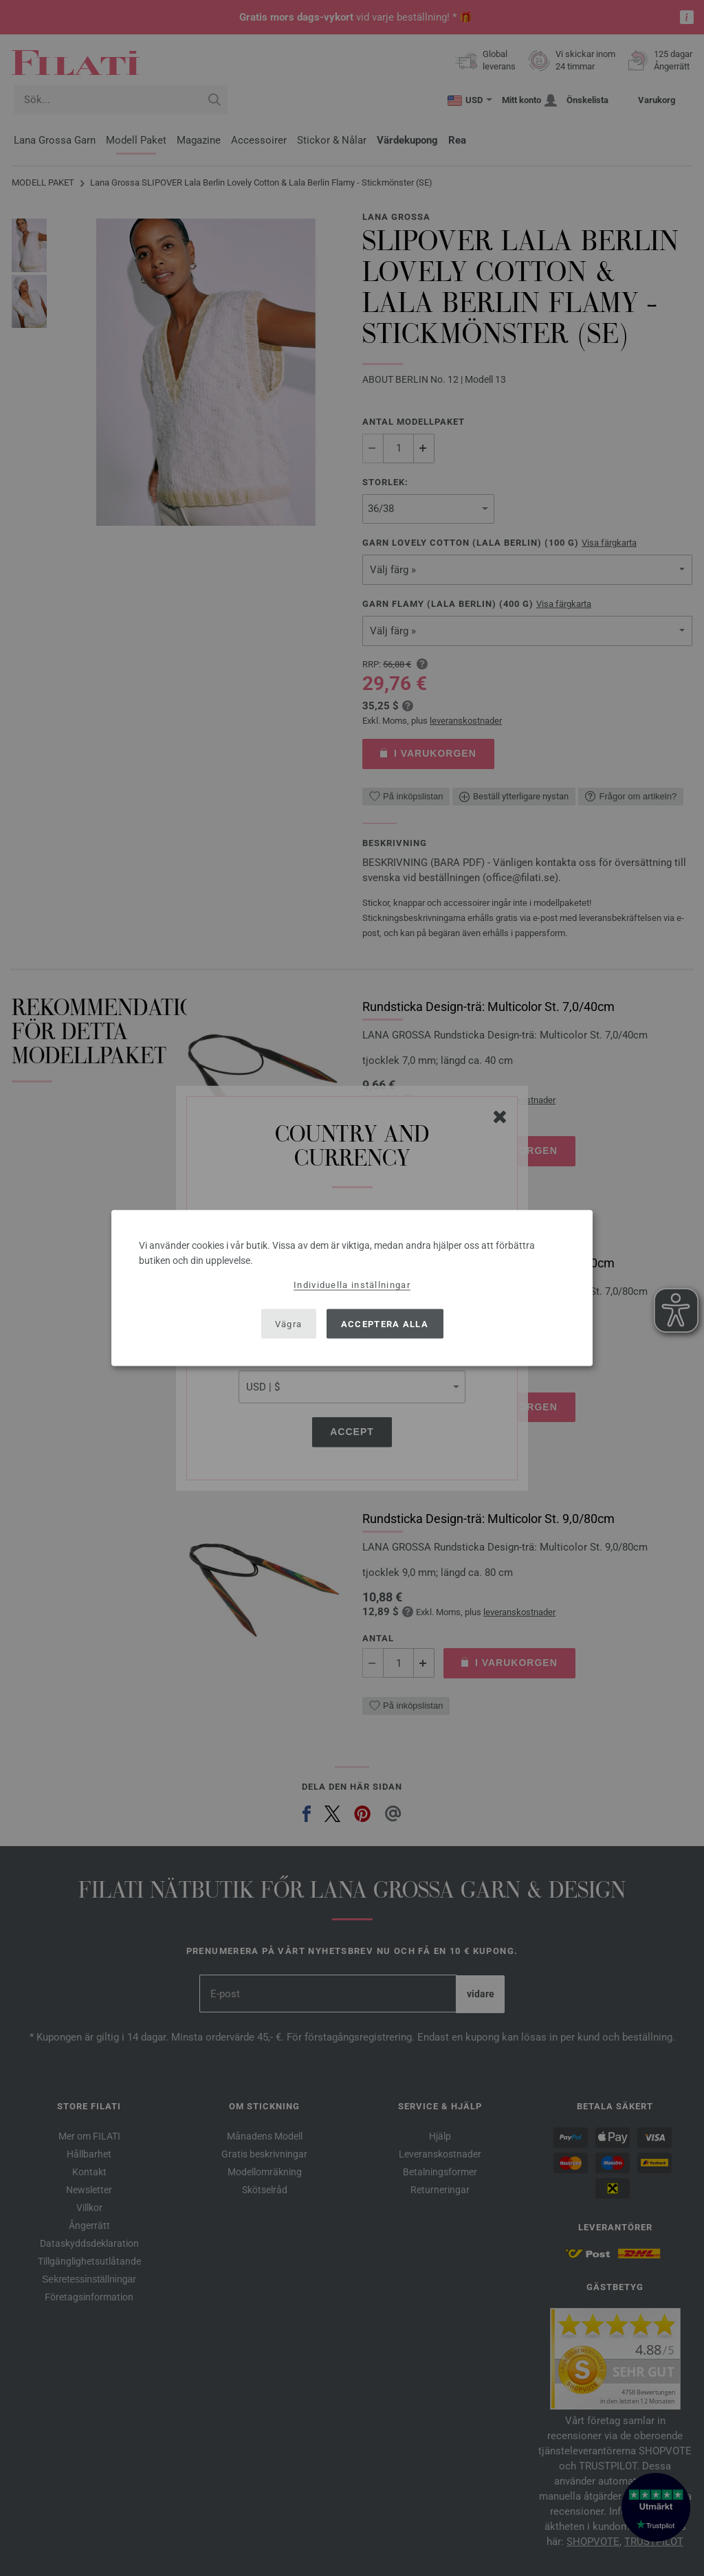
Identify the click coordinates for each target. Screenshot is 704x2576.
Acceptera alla (384, 1323)
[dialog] (352, 1288)
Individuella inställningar (352, 1285)
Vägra (288, 1323)
